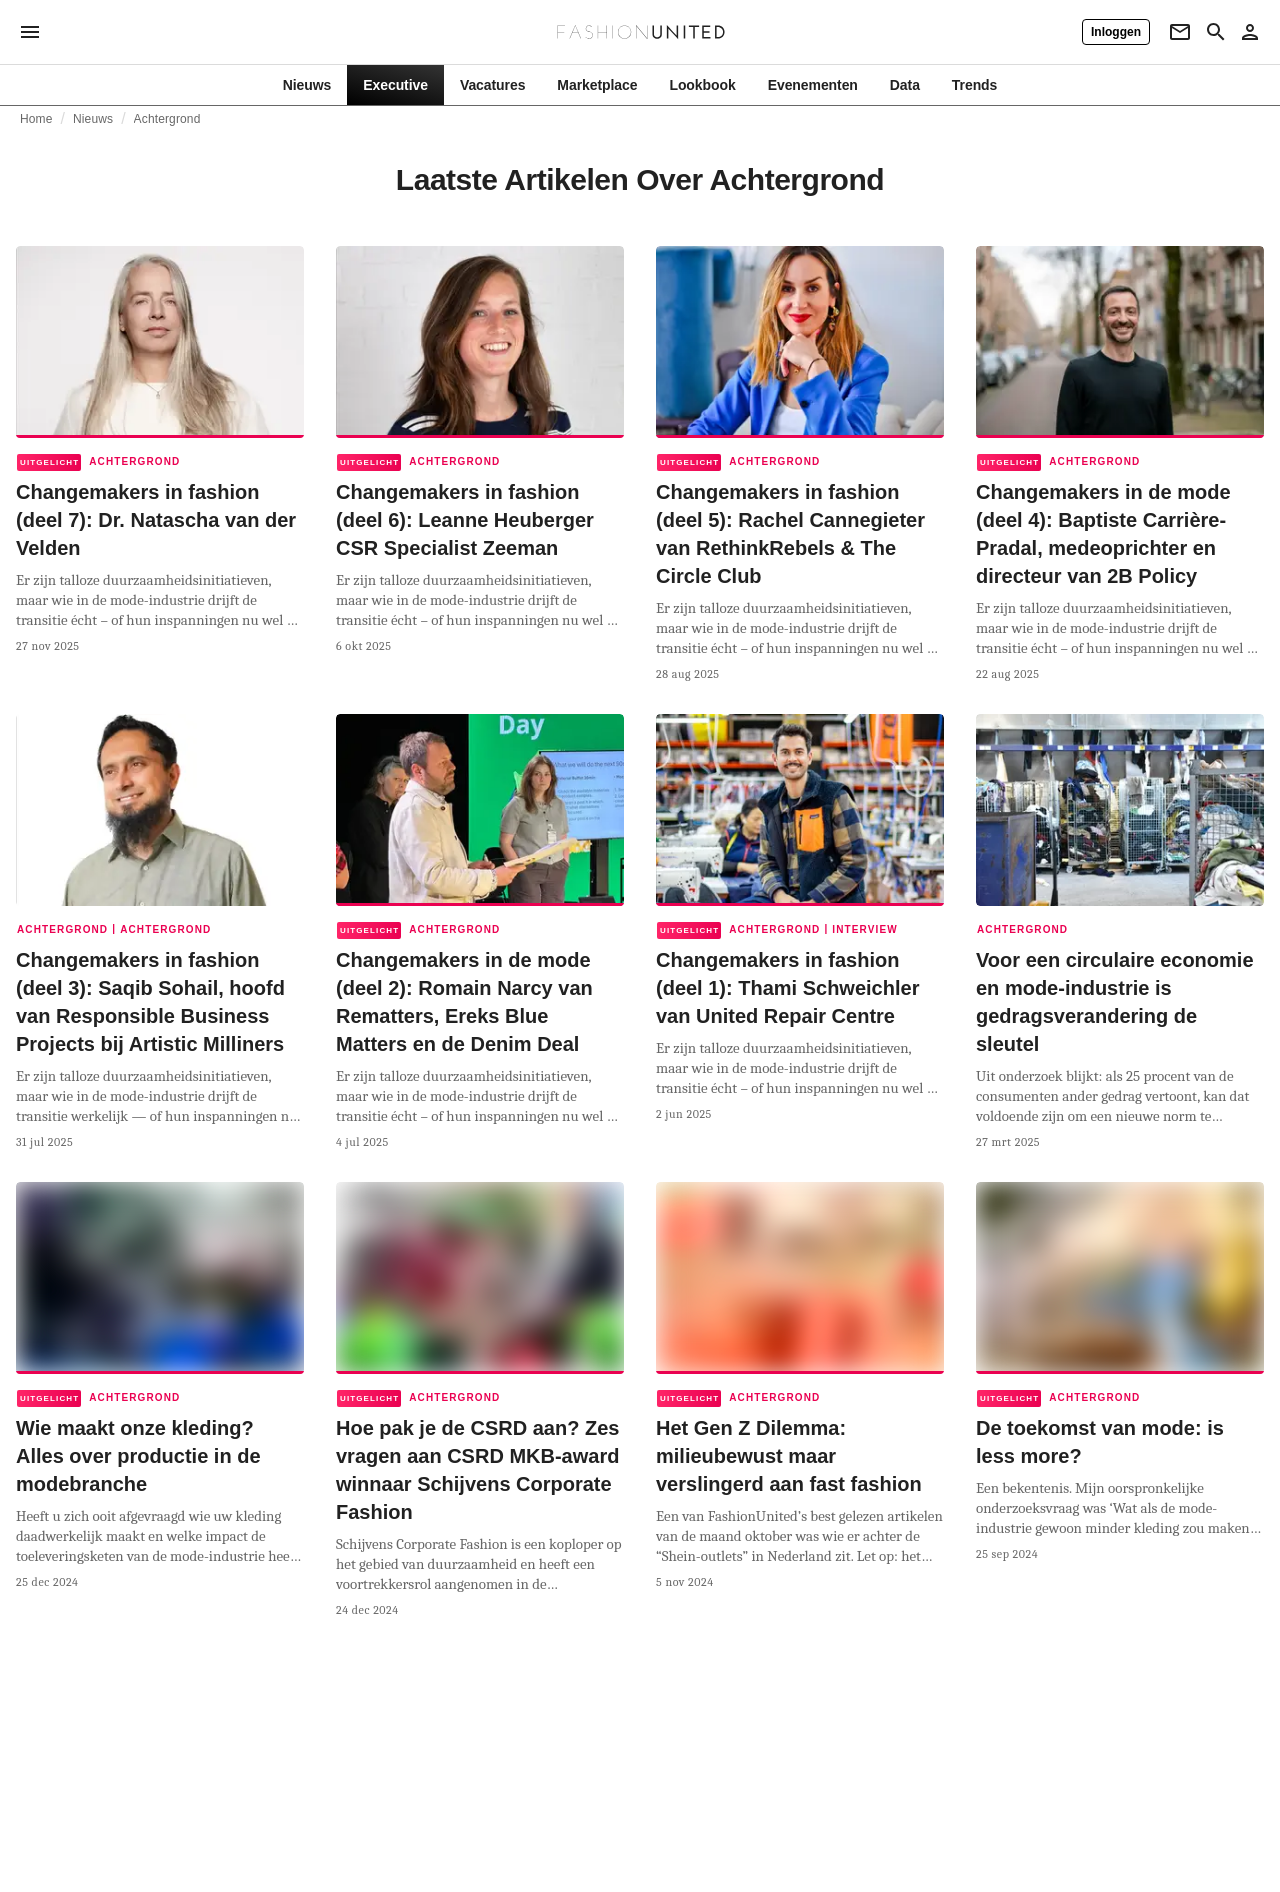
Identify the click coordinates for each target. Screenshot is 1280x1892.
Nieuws (93, 119)
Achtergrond (167, 119)
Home (36, 119)
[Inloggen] (1116, 32)
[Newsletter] (1180, 32)
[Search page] (1216, 32)
